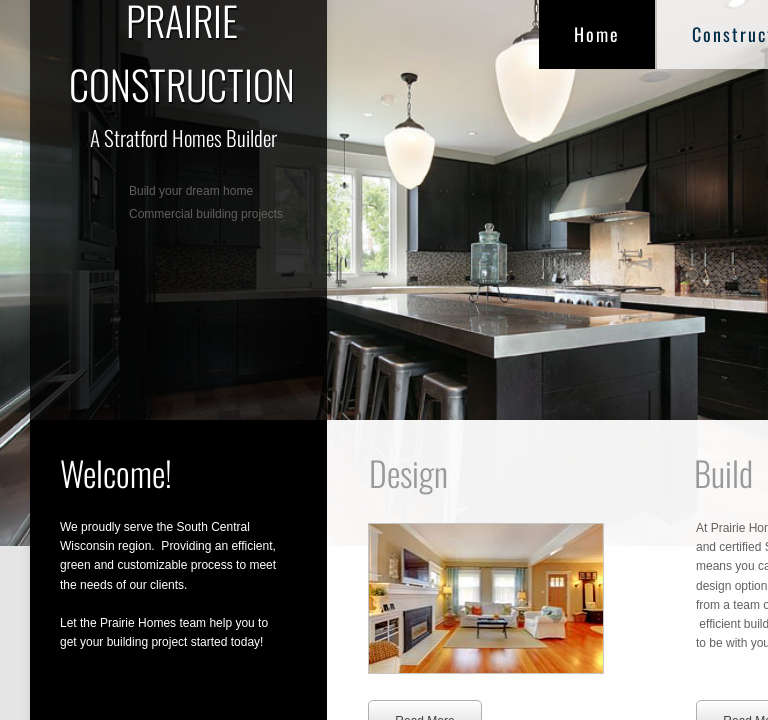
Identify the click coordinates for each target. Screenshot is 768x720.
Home (597, 34)
